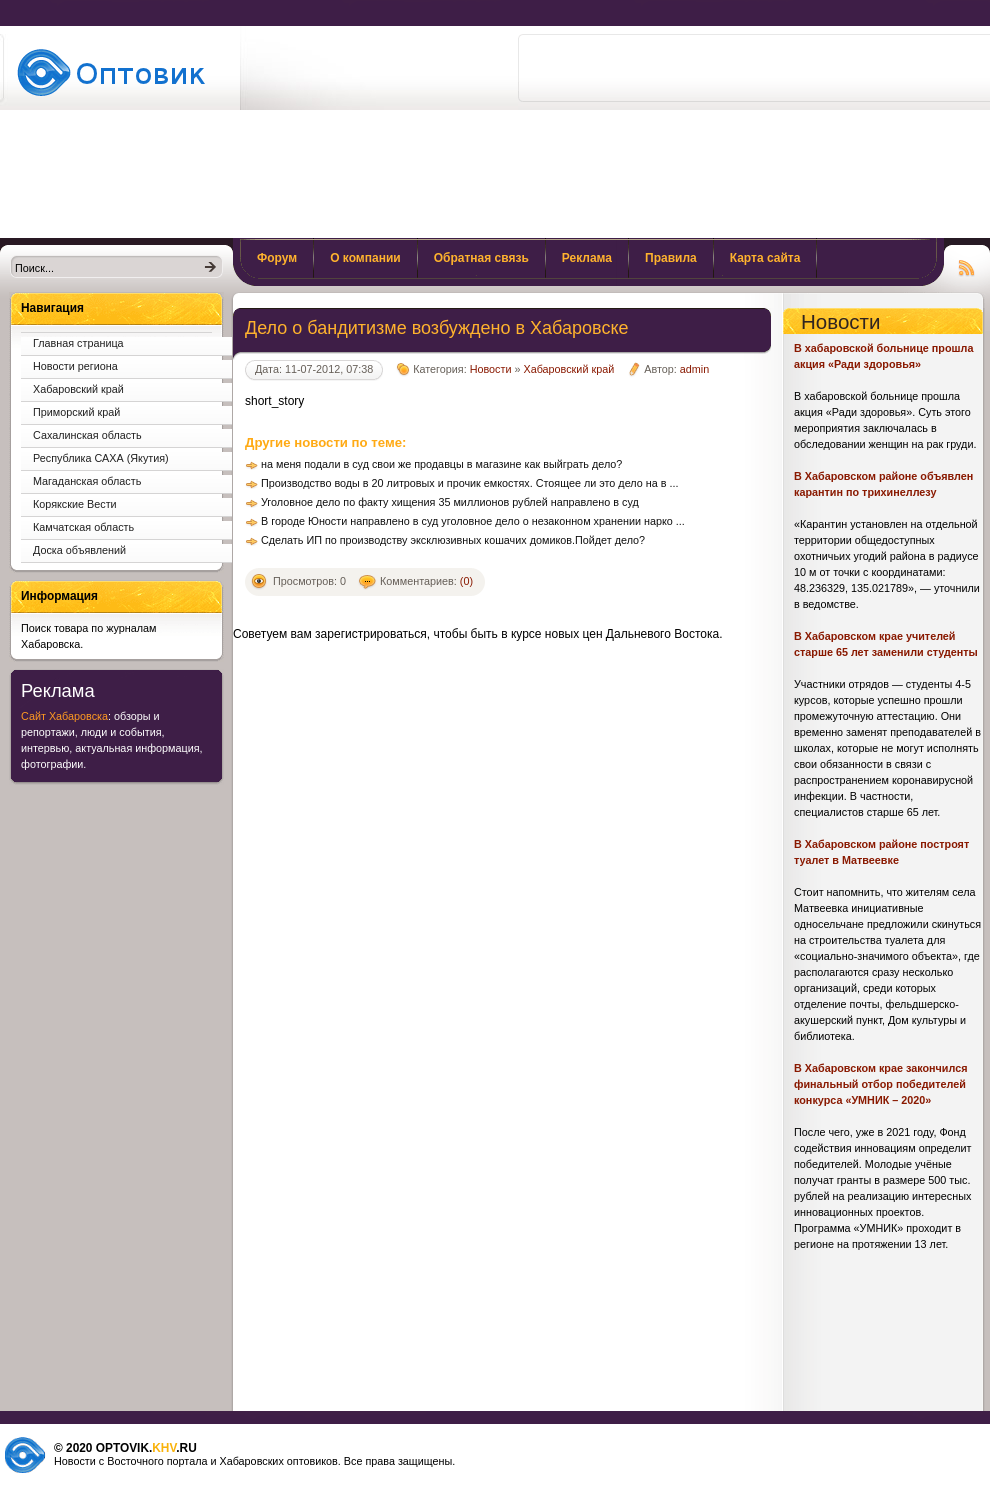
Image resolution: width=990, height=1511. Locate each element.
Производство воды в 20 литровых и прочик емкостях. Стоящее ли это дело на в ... (469, 483)
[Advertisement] (645, 138)
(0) (466, 581)
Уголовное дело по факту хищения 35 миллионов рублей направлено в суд (450, 502)
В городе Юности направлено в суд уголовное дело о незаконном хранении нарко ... (473, 521)
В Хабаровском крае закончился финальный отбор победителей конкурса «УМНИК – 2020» (880, 1084)
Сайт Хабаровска (64, 716)
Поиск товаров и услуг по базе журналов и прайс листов (117, 72)
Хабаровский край (568, 369)
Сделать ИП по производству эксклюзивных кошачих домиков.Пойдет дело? (453, 540)
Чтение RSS (967, 265)
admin (694, 369)
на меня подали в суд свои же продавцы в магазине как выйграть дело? (441, 464)
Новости (491, 369)
